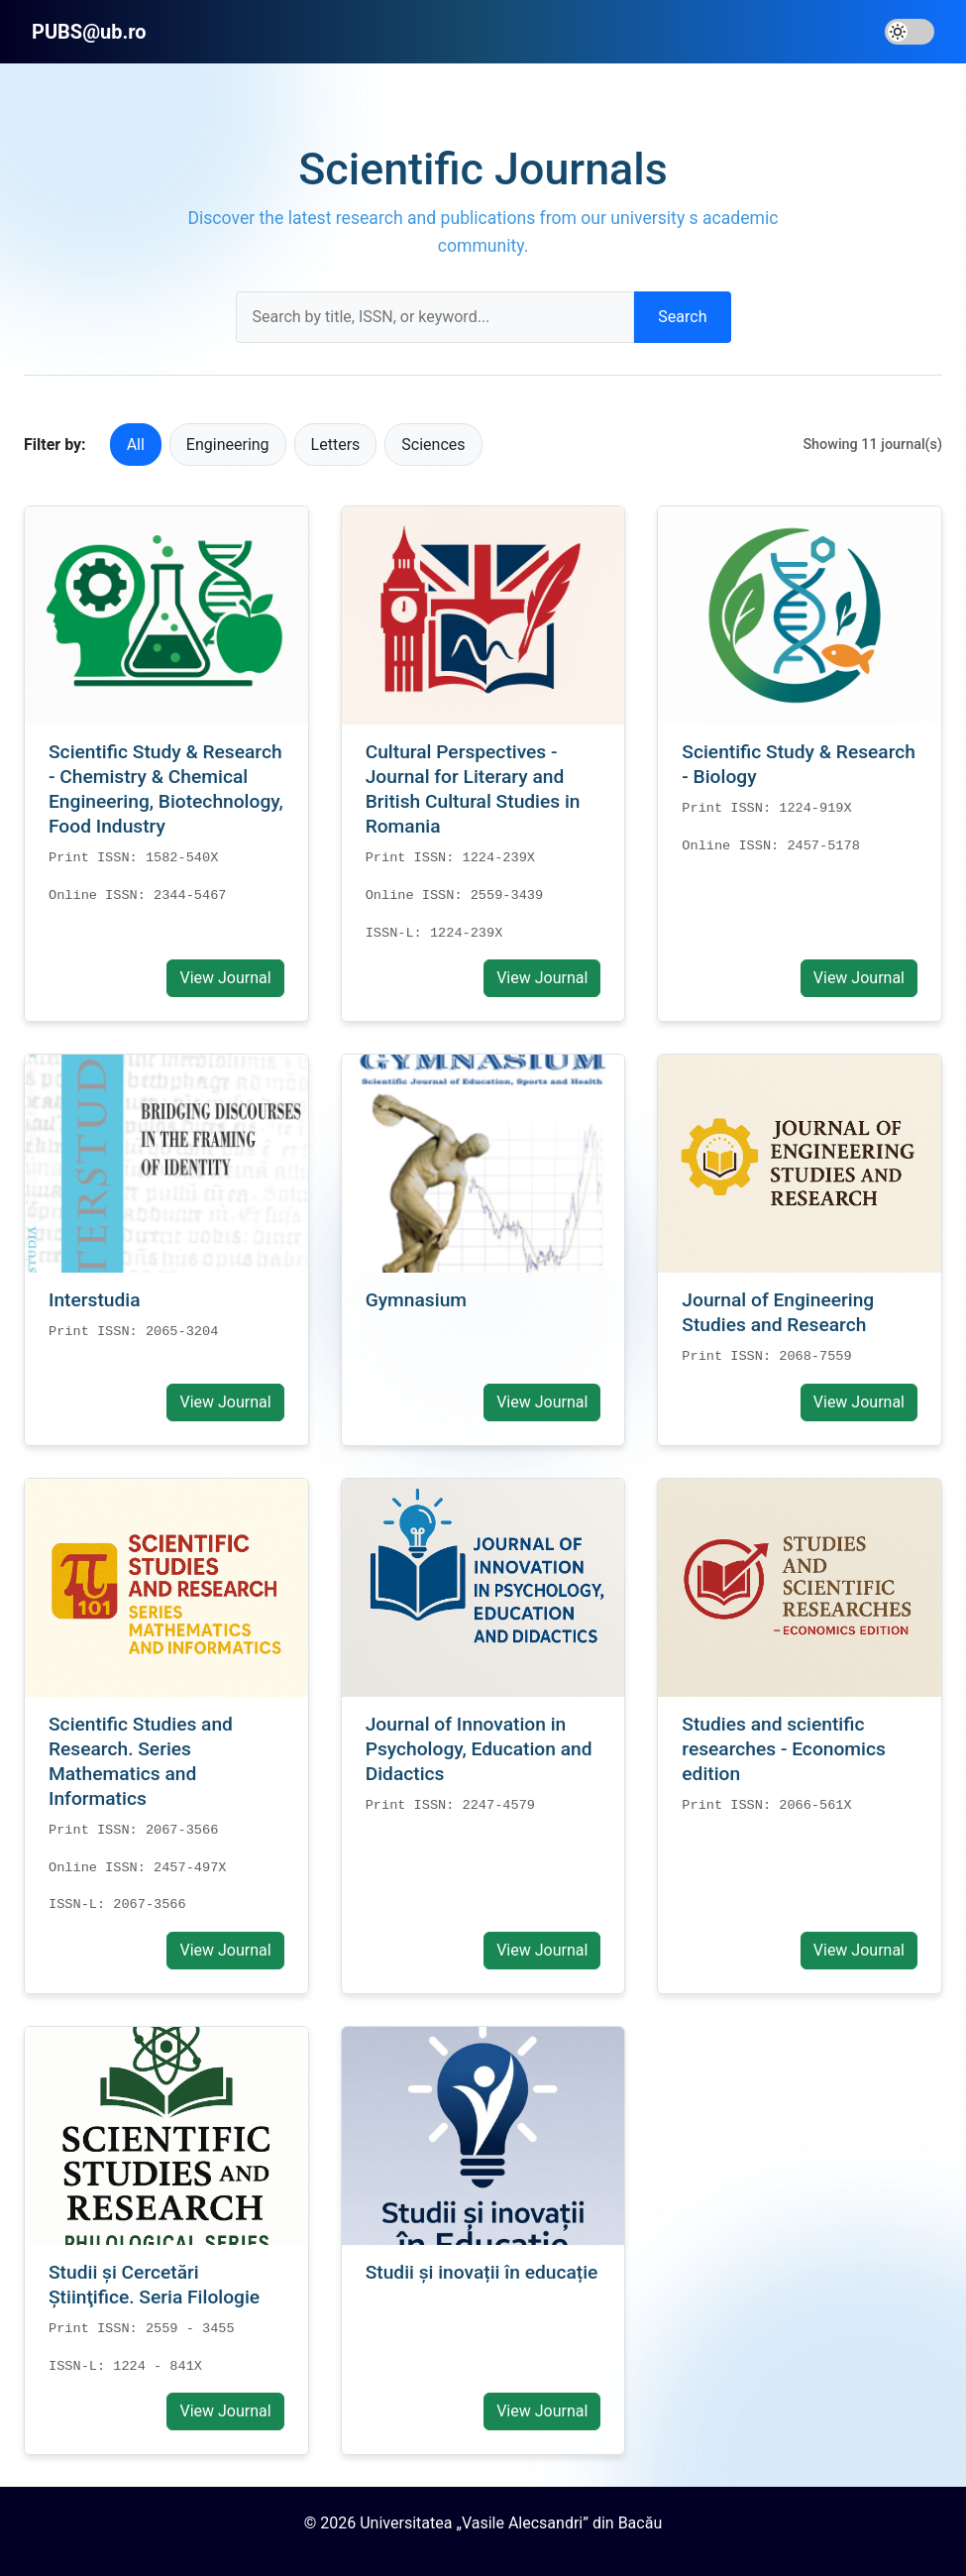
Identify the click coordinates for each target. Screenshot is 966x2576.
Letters (336, 444)
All (136, 444)
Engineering (227, 444)
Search (682, 316)
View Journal (224, 977)
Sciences (433, 444)
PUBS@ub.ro (89, 32)
